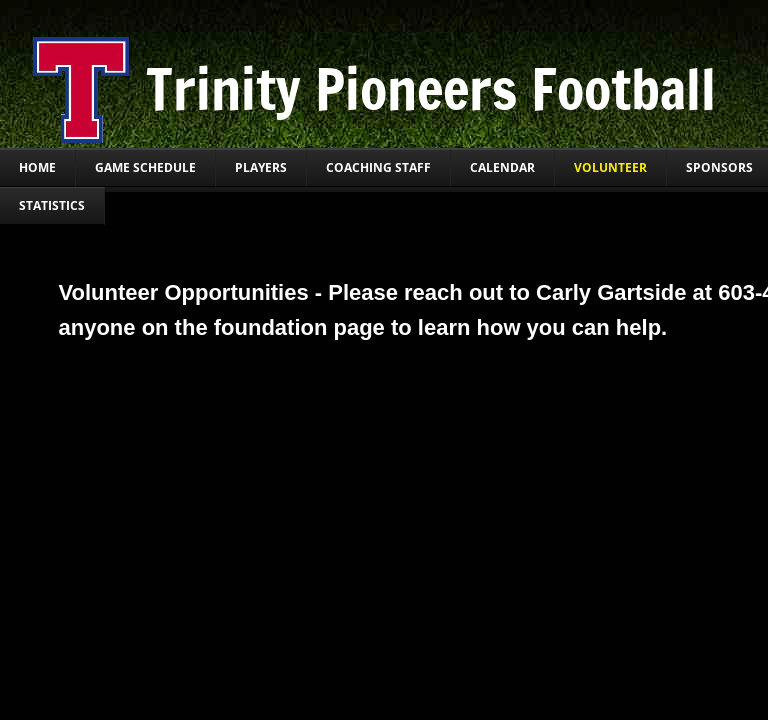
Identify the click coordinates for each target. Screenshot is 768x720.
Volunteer (610, 167)
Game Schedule (145, 167)
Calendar (502, 167)
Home (37, 167)
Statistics (52, 205)
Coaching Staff (378, 167)
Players (261, 167)
